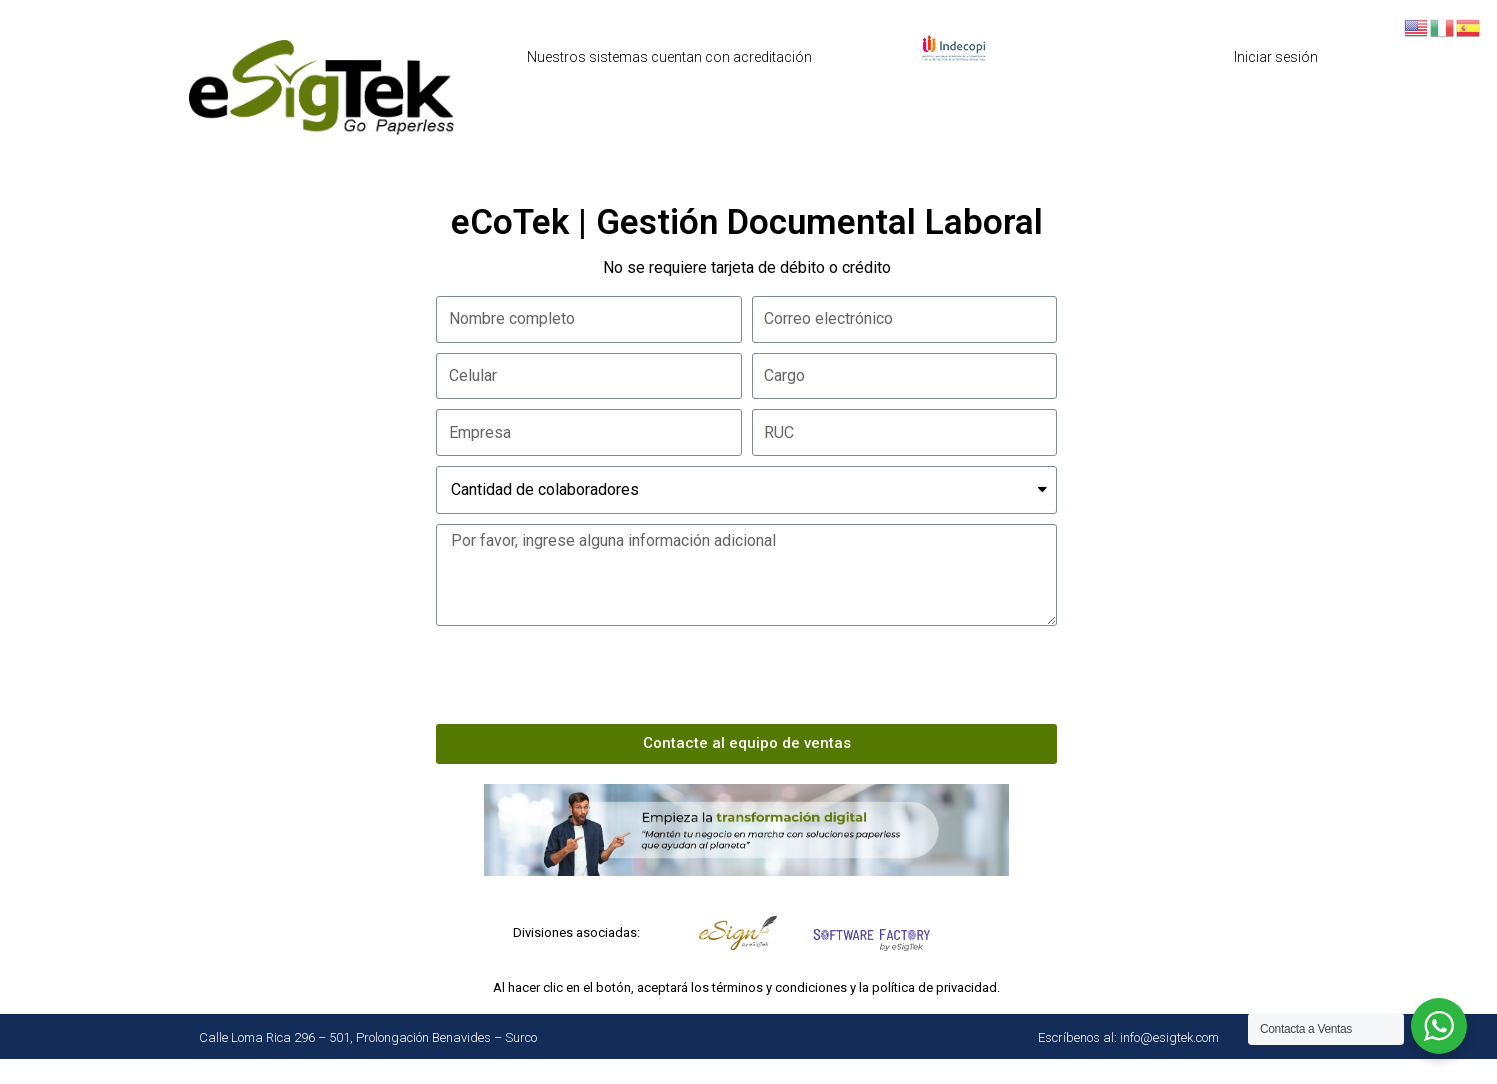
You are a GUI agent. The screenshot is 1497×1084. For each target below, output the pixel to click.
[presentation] (588, 675)
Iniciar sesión (1276, 57)
